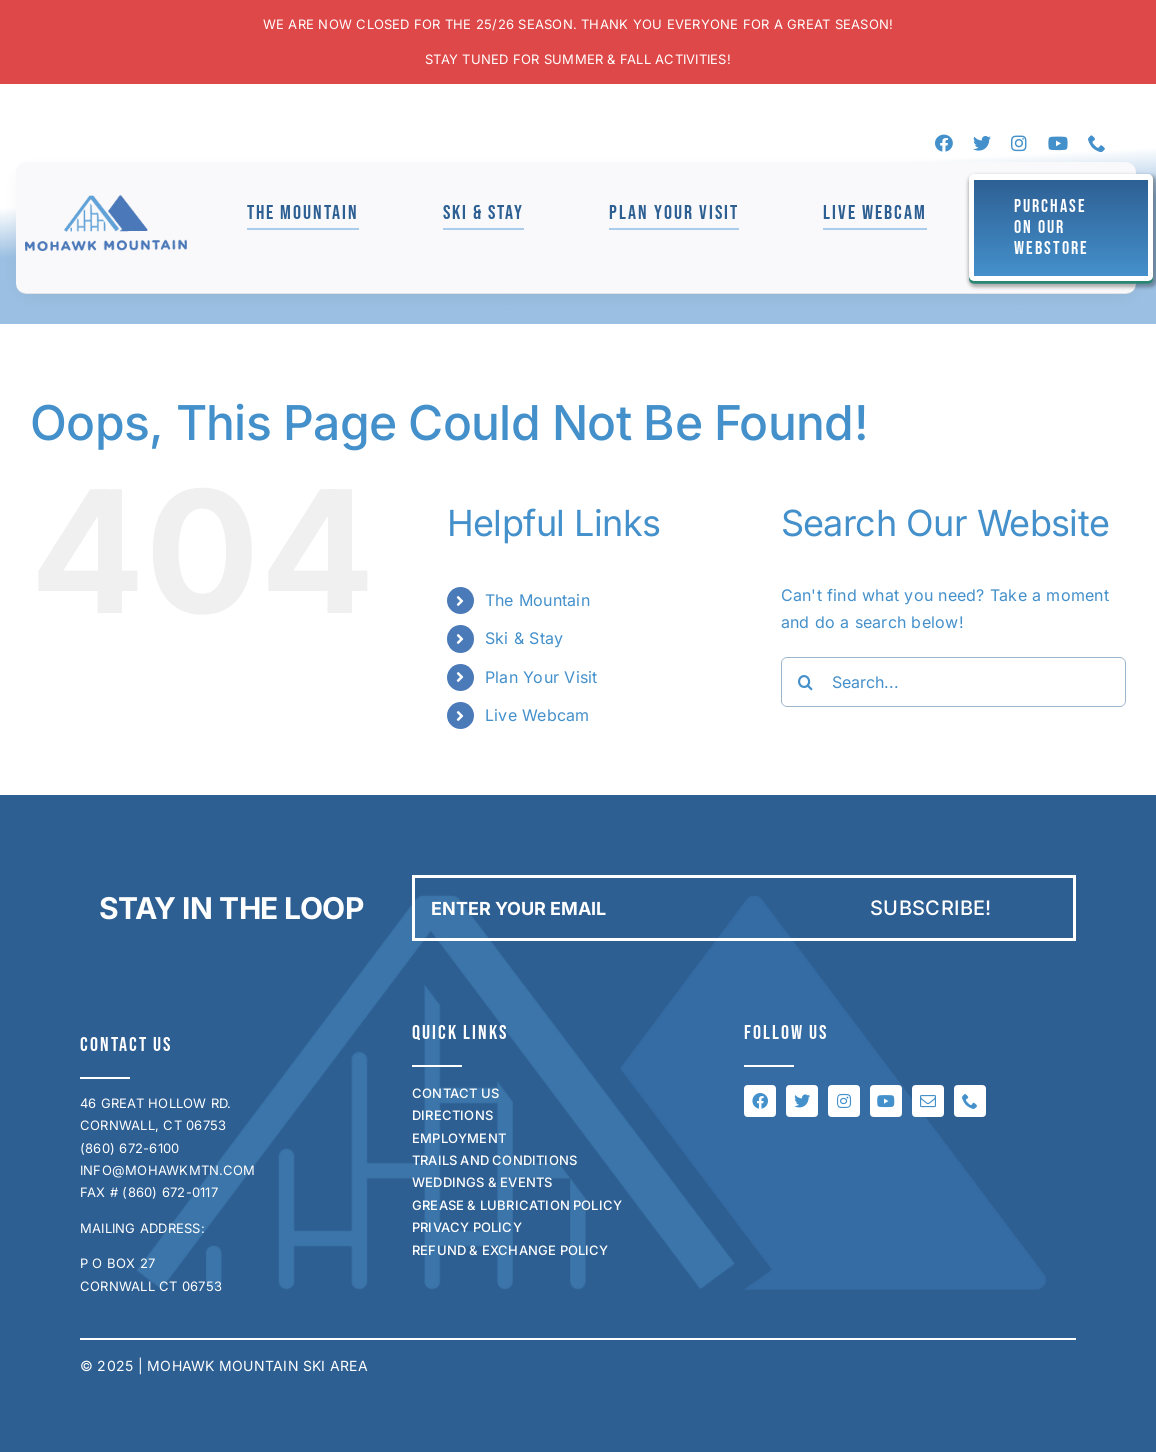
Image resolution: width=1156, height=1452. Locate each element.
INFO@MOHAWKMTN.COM (167, 1170)
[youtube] (1058, 143)
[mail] (928, 1101)
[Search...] (953, 682)
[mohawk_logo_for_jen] (106, 203)
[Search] (806, 682)
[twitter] (982, 143)
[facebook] (944, 143)
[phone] (1097, 143)
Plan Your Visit (541, 677)
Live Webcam (537, 715)
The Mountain (537, 600)
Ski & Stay (524, 638)
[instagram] (1019, 143)
